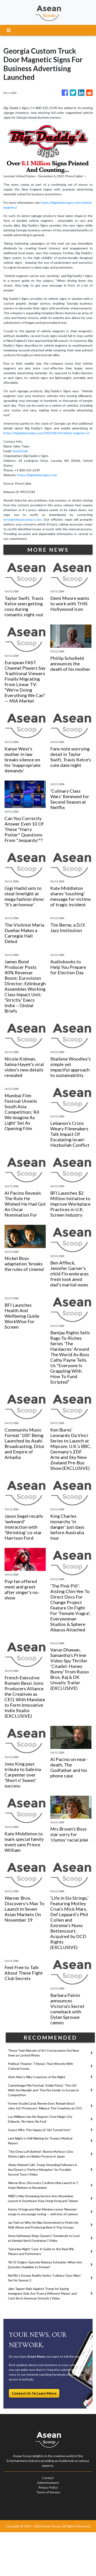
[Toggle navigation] (9, 30)
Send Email (20, 451)
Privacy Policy (48, 2487)
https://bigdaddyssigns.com (37, 475)
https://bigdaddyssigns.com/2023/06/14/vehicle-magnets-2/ (46, 433)
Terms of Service (48, 2492)
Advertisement (48, 2483)
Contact (48, 2478)
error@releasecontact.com (22, 519)
